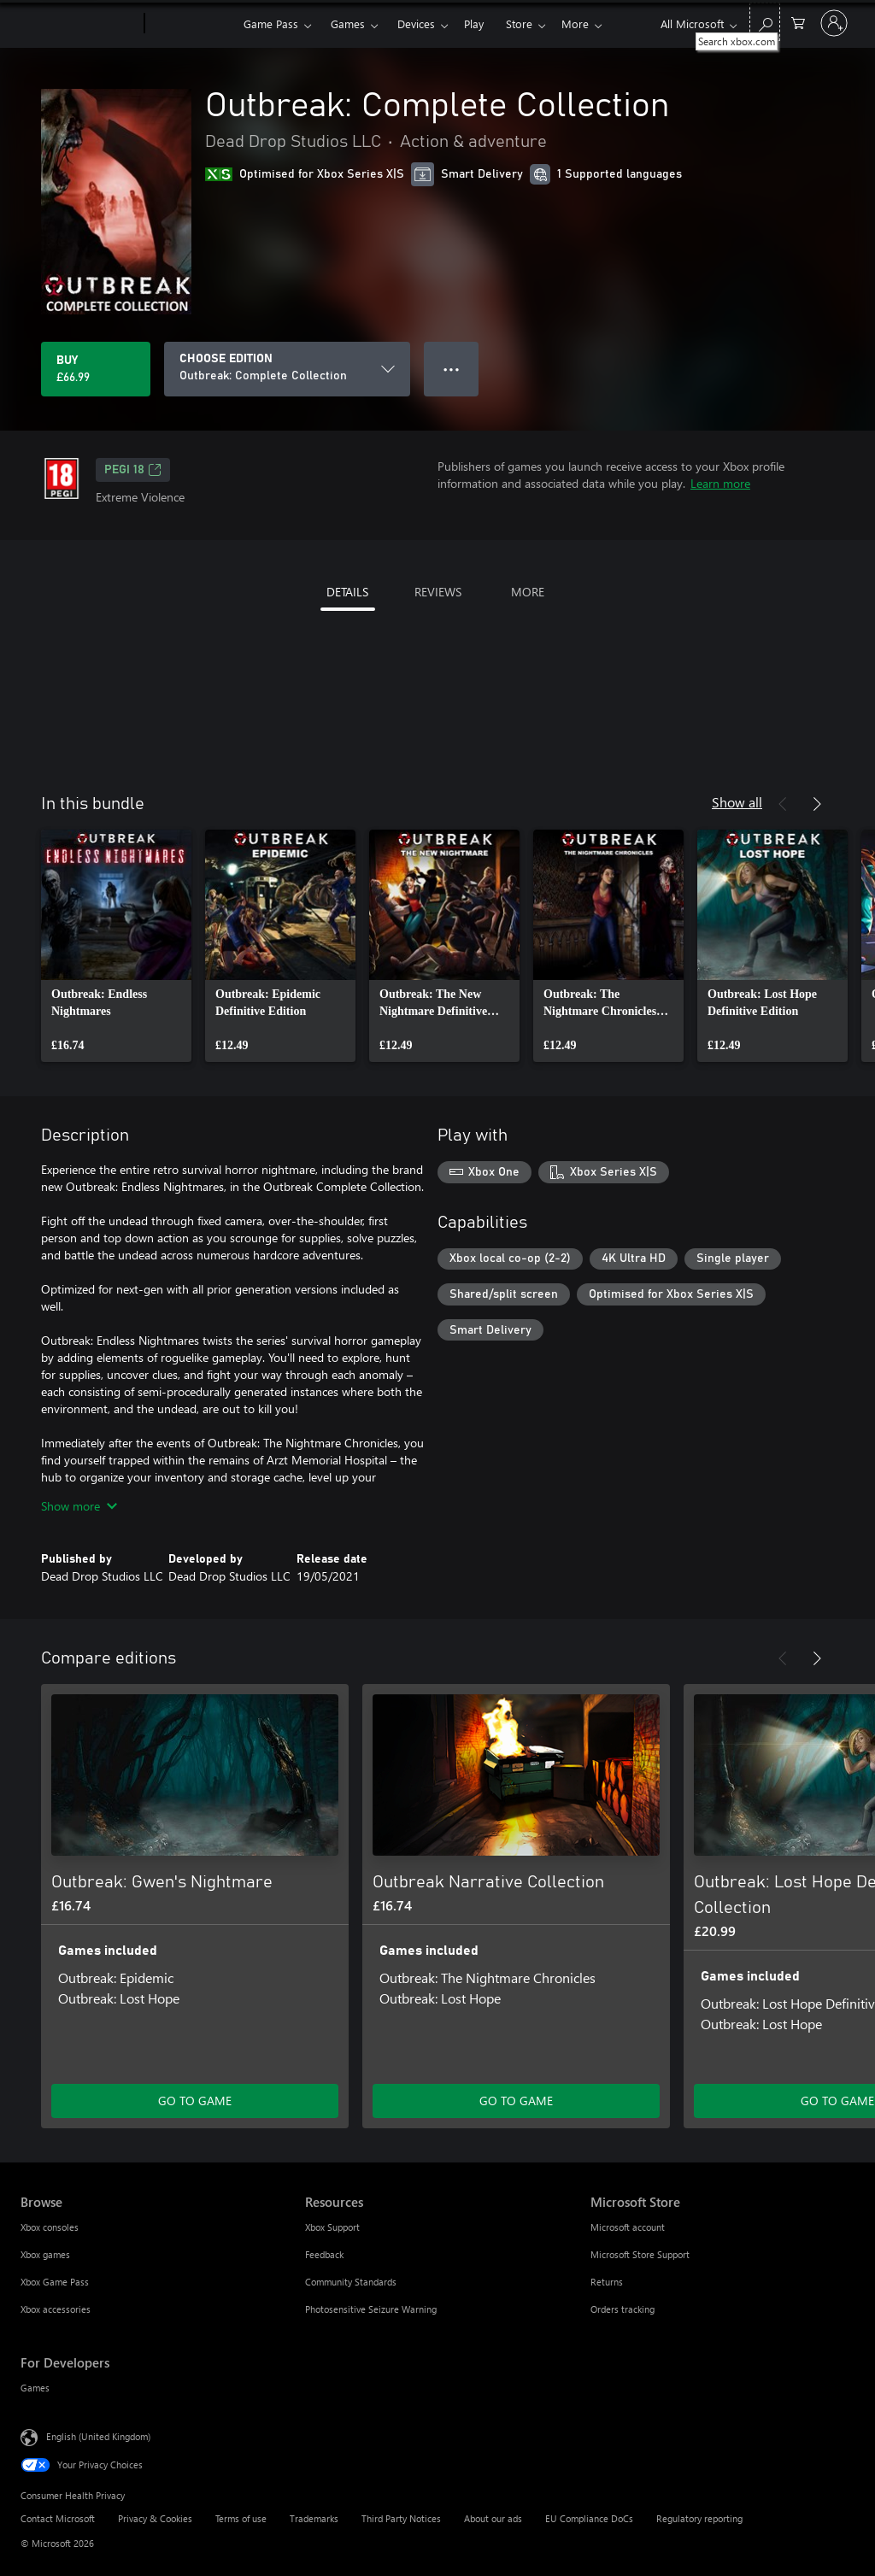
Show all (737, 802)
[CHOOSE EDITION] (287, 369)
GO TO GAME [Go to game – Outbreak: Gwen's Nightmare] (195, 2100)
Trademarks (314, 2518)
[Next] (817, 804)
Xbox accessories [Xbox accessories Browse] (56, 2309)
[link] (116, 946)
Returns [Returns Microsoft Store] (606, 2281)
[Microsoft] (79, 24)
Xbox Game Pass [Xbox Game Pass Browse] (55, 2281)
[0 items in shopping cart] (798, 22)
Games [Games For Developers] (35, 2387)
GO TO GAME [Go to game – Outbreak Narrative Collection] (516, 2100)
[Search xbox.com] (764, 22)
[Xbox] (192, 24)
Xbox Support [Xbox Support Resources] (332, 2227)
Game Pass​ (271, 23)
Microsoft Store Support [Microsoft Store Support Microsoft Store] (640, 2254)
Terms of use (241, 2518)
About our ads (493, 2518)
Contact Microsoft (58, 2518)
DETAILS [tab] (347, 592)
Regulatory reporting (699, 2518)
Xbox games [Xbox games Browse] (45, 2254)
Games (348, 23)
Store (519, 23)
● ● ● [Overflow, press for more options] (451, 368)
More (575, 23)
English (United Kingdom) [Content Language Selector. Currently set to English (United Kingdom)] (98, 2436)
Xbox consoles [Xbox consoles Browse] (50, 2227)
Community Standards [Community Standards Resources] (350, 2281)
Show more (79, 1506)
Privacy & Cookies (155, 2518)
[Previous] (783, 804)
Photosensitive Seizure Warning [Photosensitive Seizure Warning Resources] (371, 2309)
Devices (416, 23)
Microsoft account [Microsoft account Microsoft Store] (627, 2227)
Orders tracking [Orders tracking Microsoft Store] (622, 2309)
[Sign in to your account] (833, 23)
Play (474, 23)
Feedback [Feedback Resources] (324, 2254)
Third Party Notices (401, 2518)
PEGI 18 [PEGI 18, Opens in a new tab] (132, 470)
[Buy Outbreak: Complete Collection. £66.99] (95, 369)
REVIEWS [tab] (437, 592)
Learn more (720, 483)
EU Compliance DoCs (589, 2518)
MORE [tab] (527, 592)
